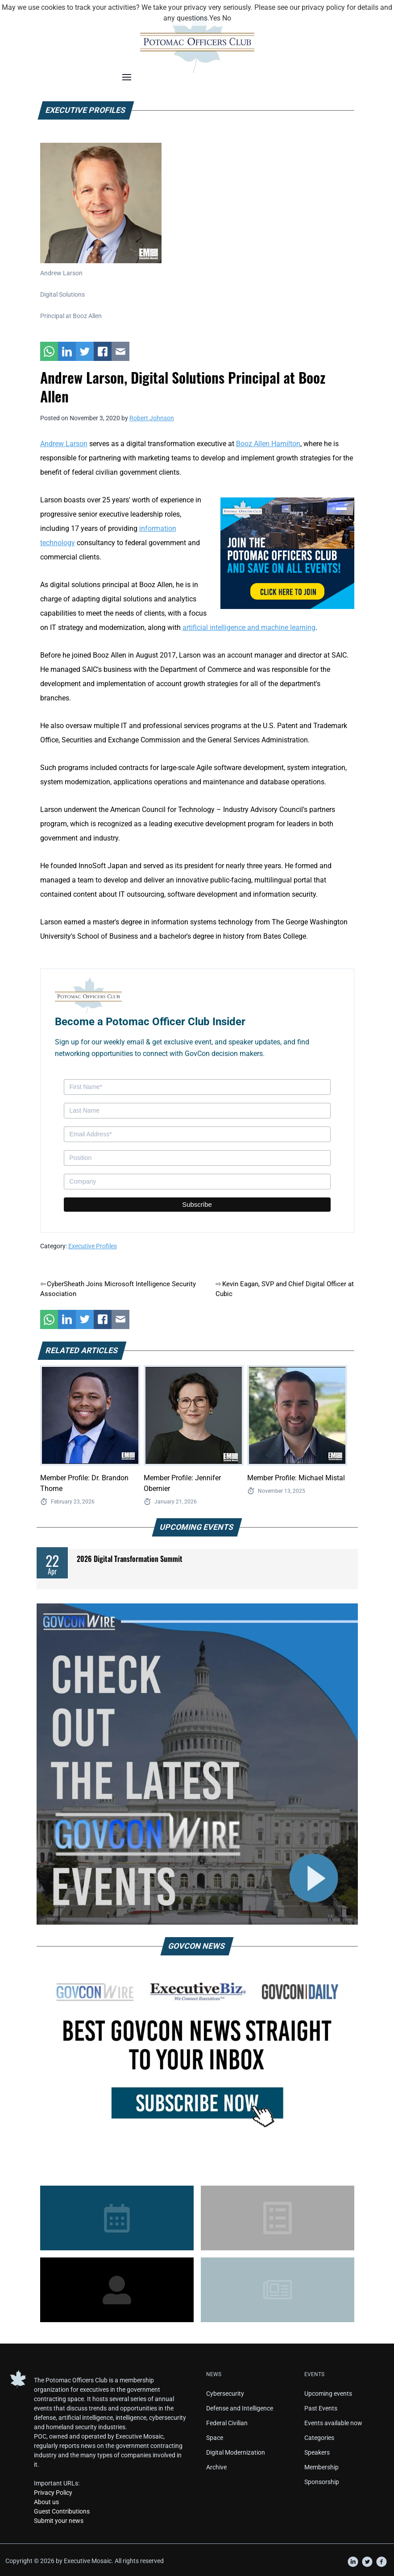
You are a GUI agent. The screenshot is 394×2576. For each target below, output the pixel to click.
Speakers (317, 2452)
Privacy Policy (53, 2492)
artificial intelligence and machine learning (248, 627)
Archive (216, 2467)
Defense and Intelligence (239, 2408)
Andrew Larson (63, 443)
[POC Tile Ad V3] (287, 552)
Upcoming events (328, 2393)
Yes (214, 18)
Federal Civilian (227, 2423)
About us (46, 2502)
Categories (319, 2437)
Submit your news (58, 2520)
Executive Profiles (92, 1246)
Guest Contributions (62, 2511)
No (226, 18)
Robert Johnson (151, 418)
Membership (321, 2467)
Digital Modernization (235, 2452)
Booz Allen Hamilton (268, 443)
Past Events (320, 2408)
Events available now (333, 2423)
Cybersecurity (225, 2393)
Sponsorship (321, 2481)
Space (214, 2437)
